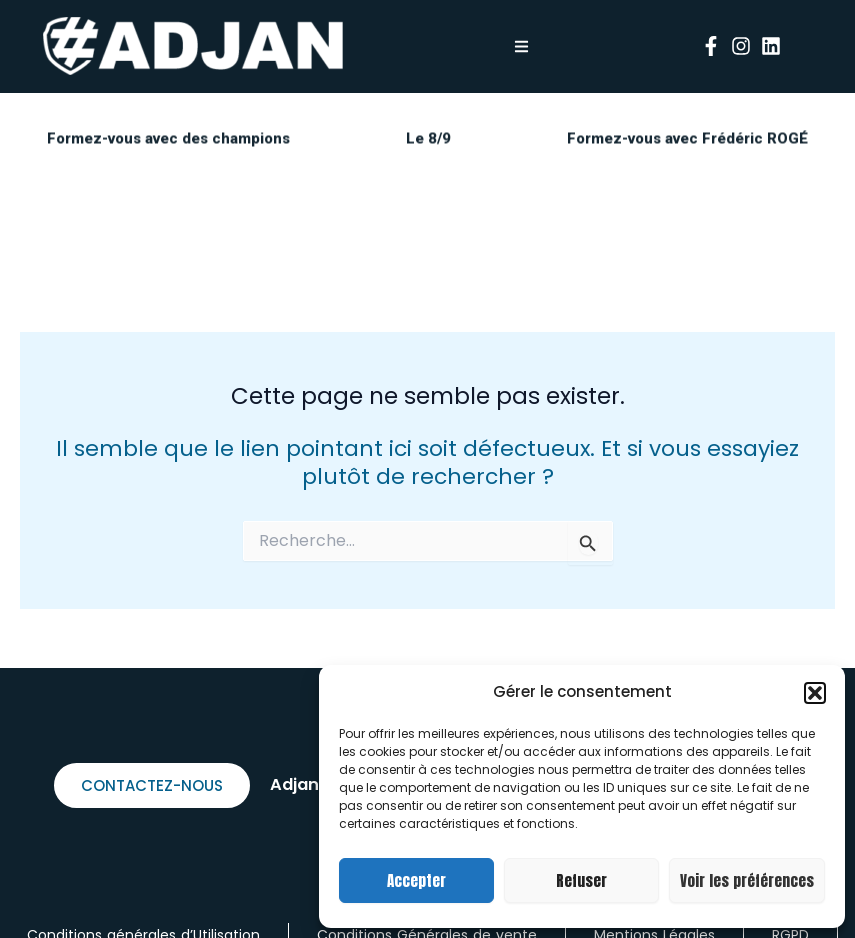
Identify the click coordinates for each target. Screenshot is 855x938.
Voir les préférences (747, 880)
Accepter (416, 880)
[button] (815, 693)
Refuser (581, 880)
